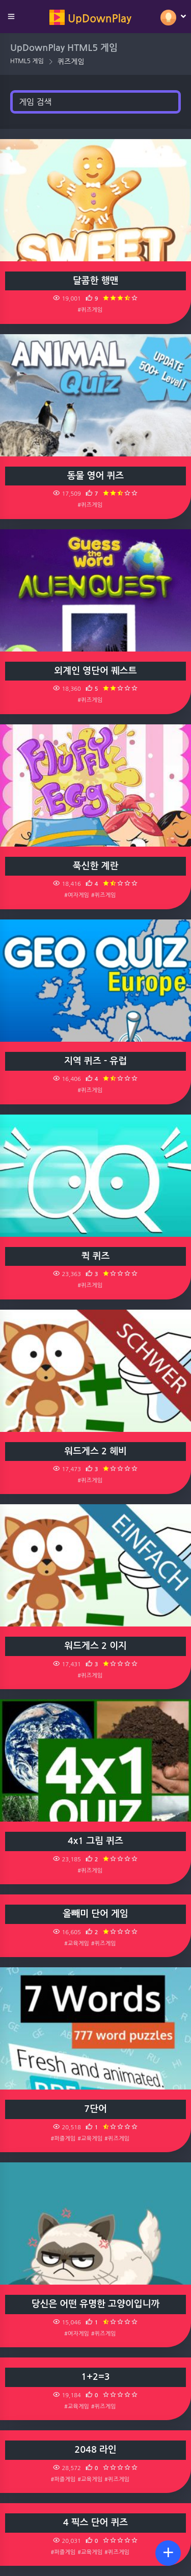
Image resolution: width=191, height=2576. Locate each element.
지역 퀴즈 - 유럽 (95, 1061)
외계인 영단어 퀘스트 (95, 670)
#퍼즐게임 (63, 2138)
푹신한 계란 (96, 866)
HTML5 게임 (27, 61)
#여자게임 (76, 895)
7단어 (95, 2108)
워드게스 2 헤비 (95, 1451)
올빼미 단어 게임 (95, 1913)
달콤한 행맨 (96, 280)
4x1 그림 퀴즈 (95, 1841)
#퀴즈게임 (89, 310)
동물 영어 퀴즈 (95, 475)
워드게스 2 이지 (95, 1645)
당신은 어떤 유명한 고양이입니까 (96, 2304)
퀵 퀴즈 (95, 1256)
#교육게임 (76, 1943)
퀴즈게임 (71, 61)
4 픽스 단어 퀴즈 (95, 2522)
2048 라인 (95, 2449)
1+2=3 (95, 2376)
